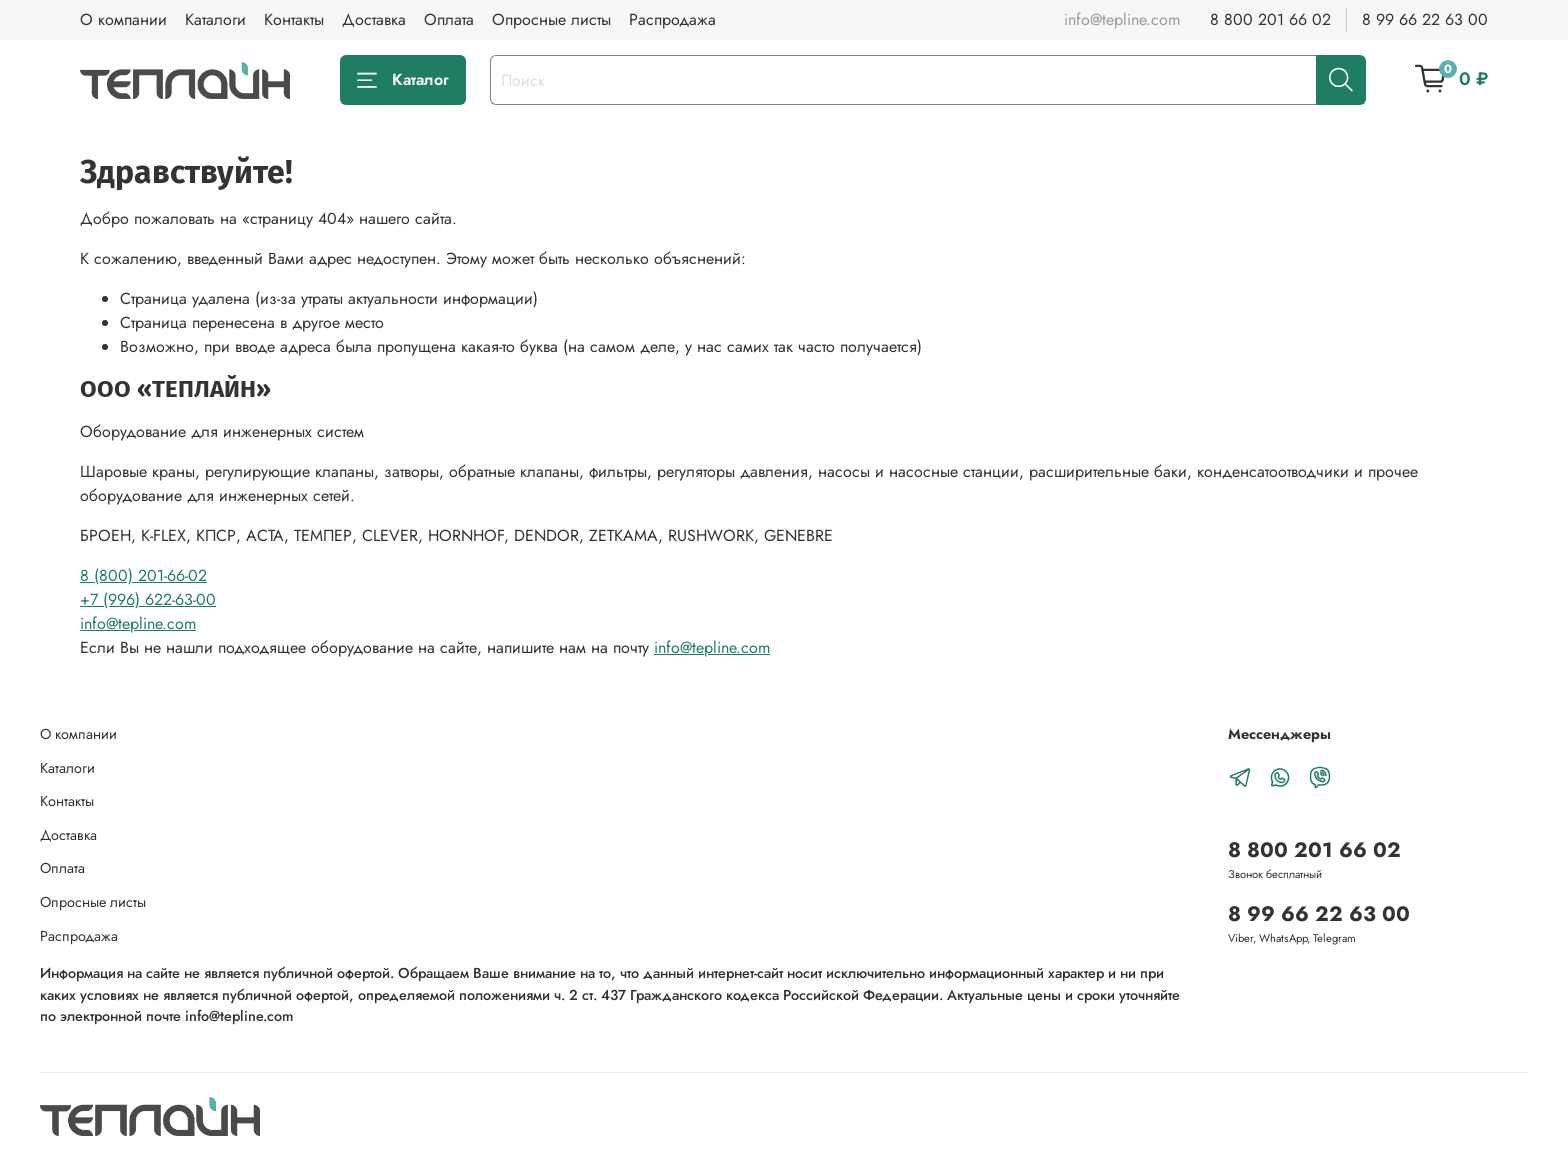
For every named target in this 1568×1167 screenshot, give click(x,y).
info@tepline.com (138, 623)
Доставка (374, 19)
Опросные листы (551, 19)
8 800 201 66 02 (1270, 19)
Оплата (449, 19)
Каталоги (215, 19)
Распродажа (672, 19)
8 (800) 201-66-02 (143, 575)
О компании (123, 19)
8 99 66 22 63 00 (1425, 19)
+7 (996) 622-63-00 (148, 599)
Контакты (294, 19)
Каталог (403, 79)
